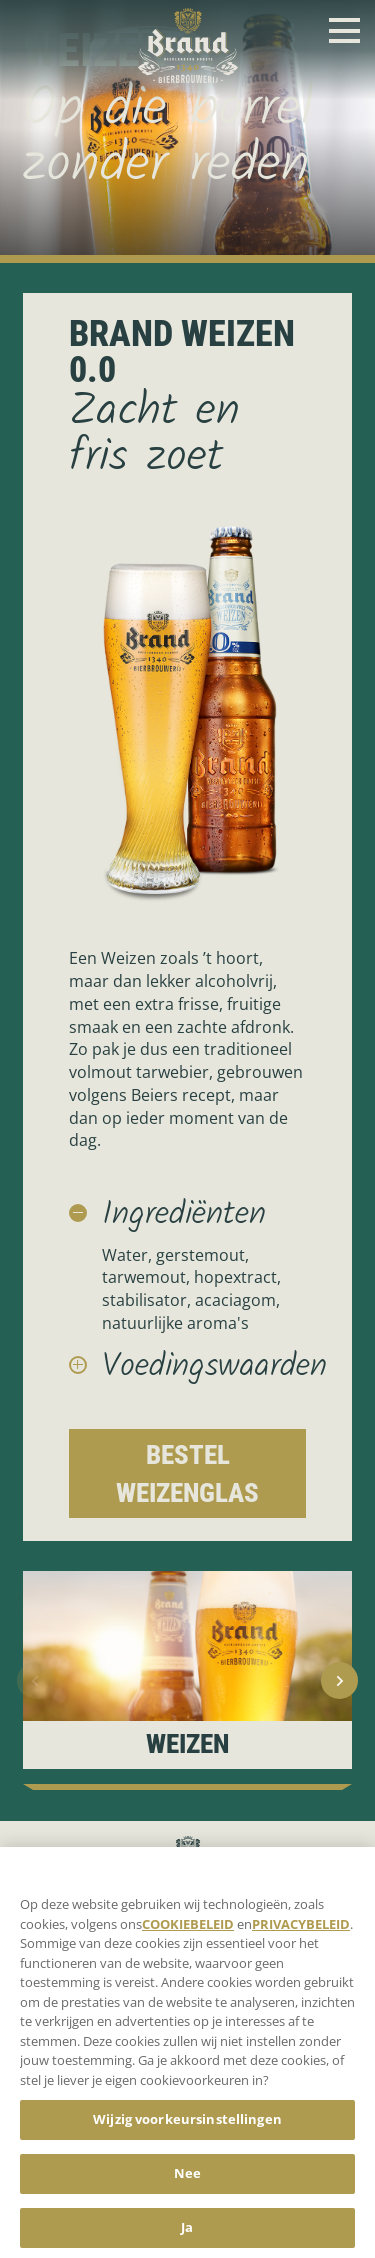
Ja (187, 2236)
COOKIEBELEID (188, 1932)
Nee (187, 2182)
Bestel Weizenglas (187, 1473)
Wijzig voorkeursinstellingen (187, 2128)
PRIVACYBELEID (301, 1932)
